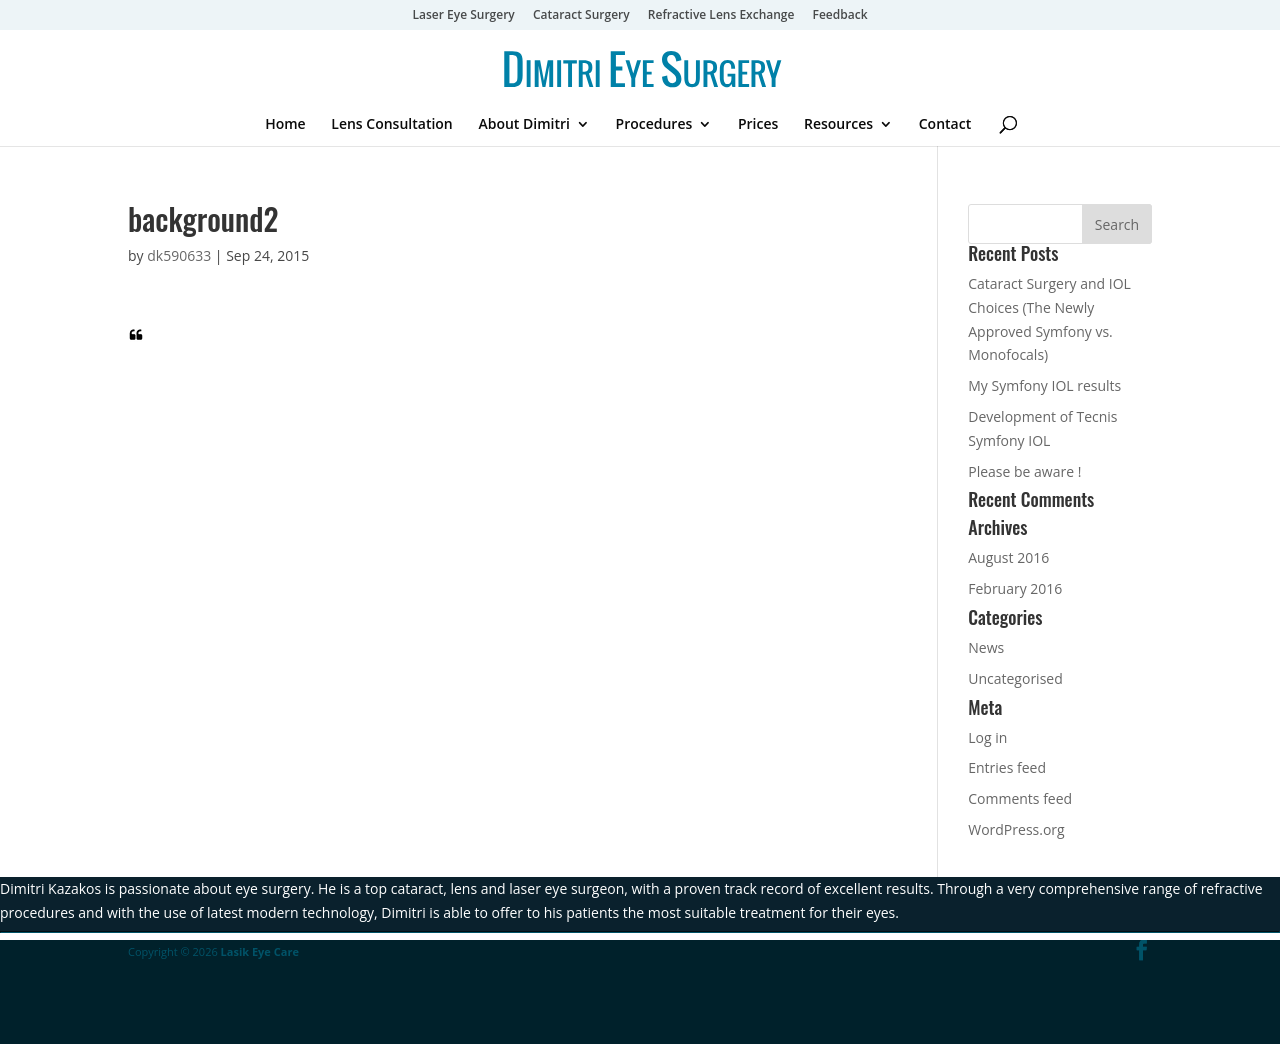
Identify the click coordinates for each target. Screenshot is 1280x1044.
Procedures (654, 125)
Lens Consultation (391, 125)
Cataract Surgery (581, 16)
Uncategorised (1015, 678)
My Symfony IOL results (1044, 385)
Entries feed (1007, 767)
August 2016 (1008, 557)
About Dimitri (524, 125)
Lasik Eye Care (260, 951)
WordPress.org (1016, 829)
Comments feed (1020, 798)
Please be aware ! (1024, 471)
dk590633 (179, 255)
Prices (758, 125)
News (986, 647)
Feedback (840, 16)
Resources (838, 125)
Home (285, 125)
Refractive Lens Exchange (721, 16)
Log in (987, 737)
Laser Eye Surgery (463, 16)
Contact (945, 125)
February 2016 (1015, 588)
